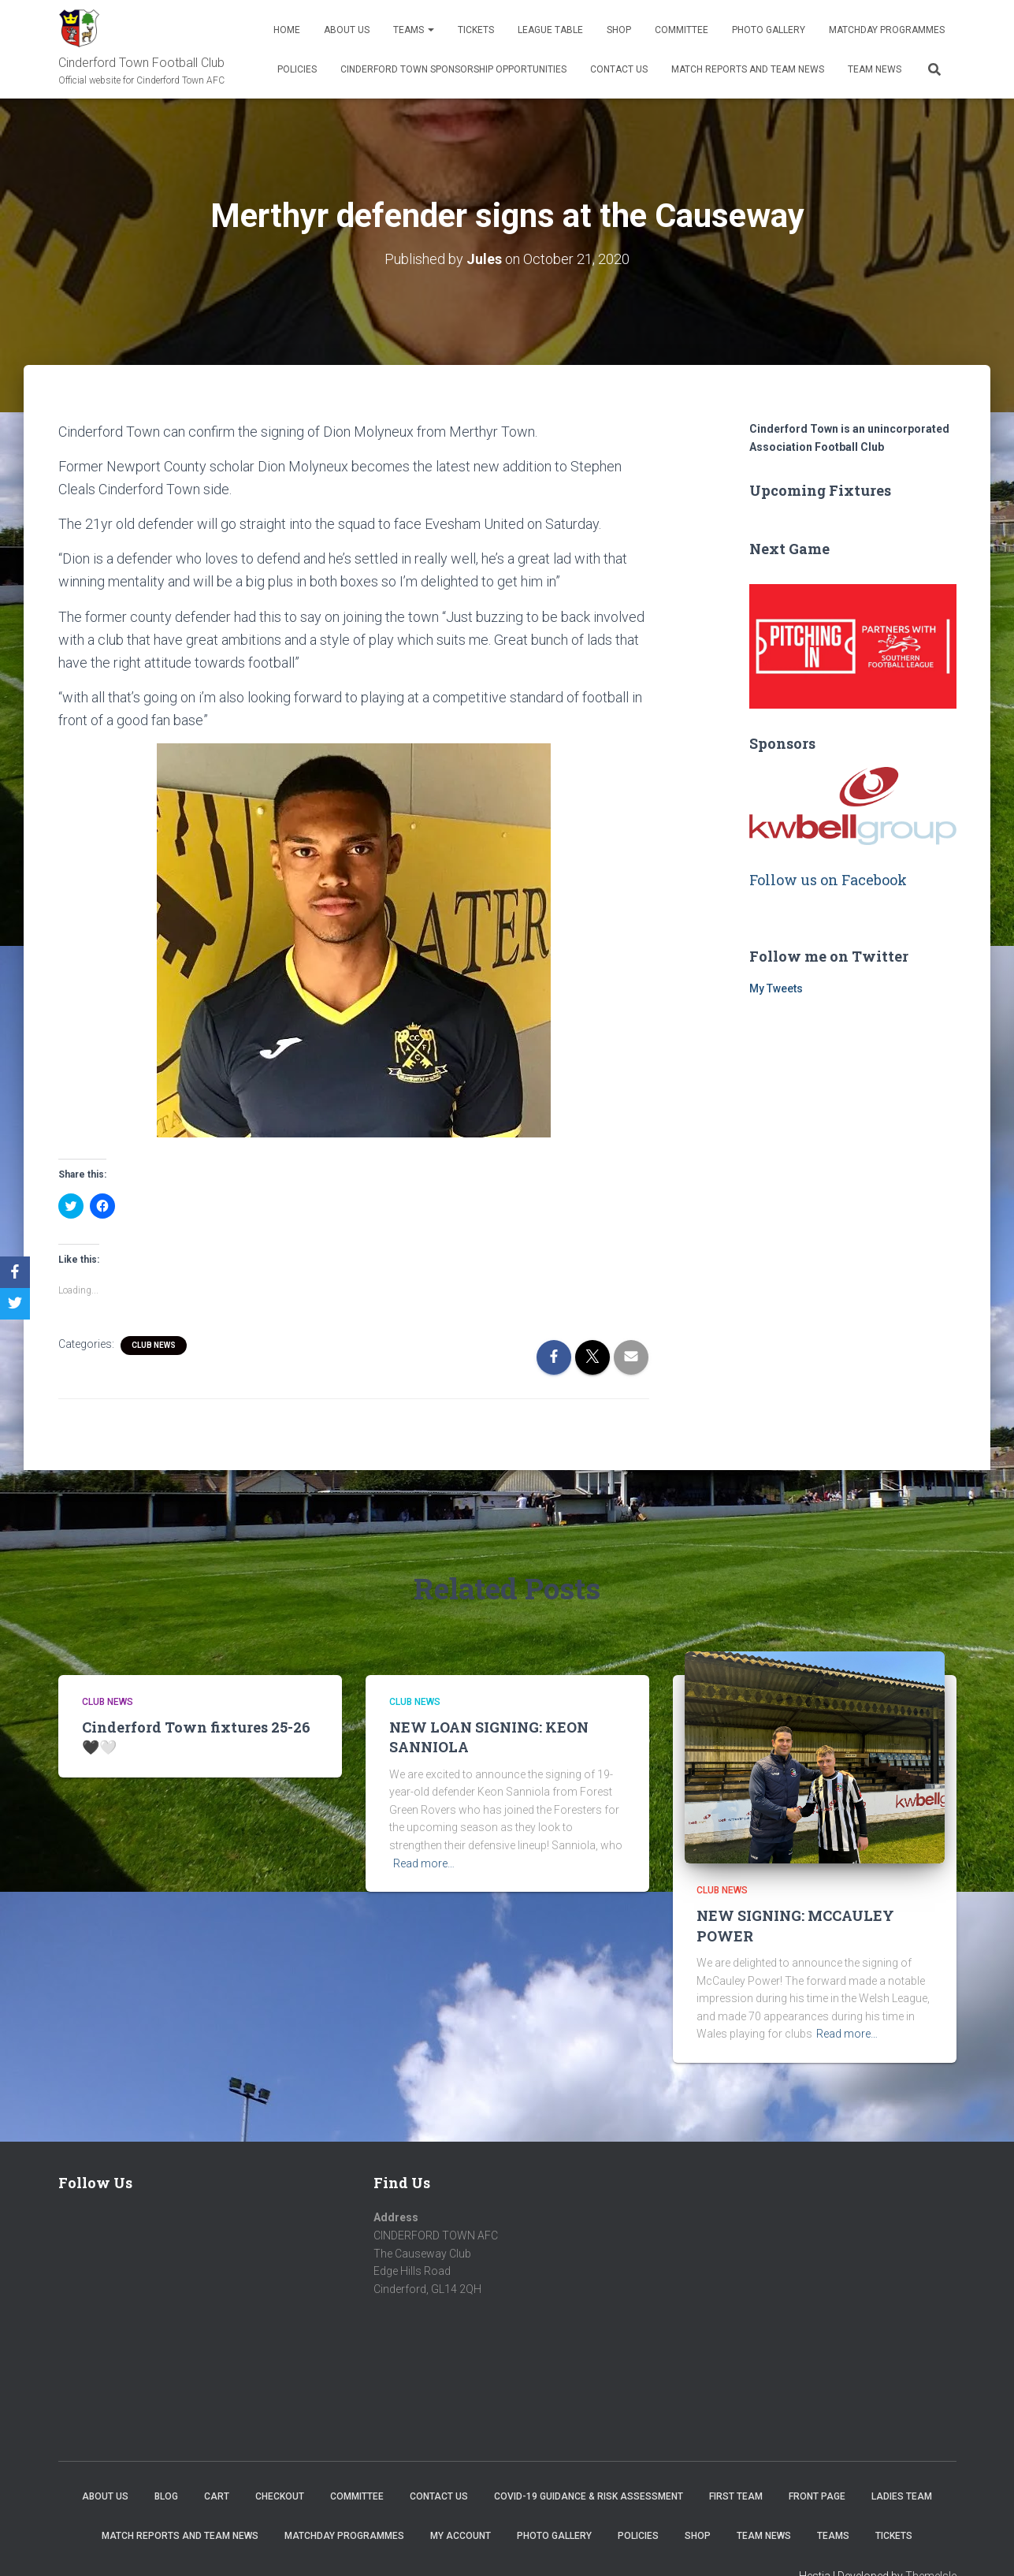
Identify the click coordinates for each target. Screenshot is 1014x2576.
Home (286, 29)
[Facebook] (15, 1272)
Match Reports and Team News (747, 69)
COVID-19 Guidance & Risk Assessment (588, 2496)
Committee (681, 29)
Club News (154, 1345)
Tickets (476, 29)
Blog (166, 2496)
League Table (550, 29)
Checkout (279, 2496)
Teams (413, 29)
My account (460, 2535)
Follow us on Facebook (828, 879)
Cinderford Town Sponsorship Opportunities (453, 69)
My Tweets (776, 988)
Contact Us (619, 69)
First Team (736, 2496)
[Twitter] (15, 1304)
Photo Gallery (768, 29)
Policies (297, 69)
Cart (216, 2496)
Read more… (424, 1863)
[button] (354, 940)
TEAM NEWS (874, 69)
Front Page (817, 2496)
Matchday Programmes (887, 29)
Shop (619, 29)
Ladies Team (901, 2496)
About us (347, 29)
